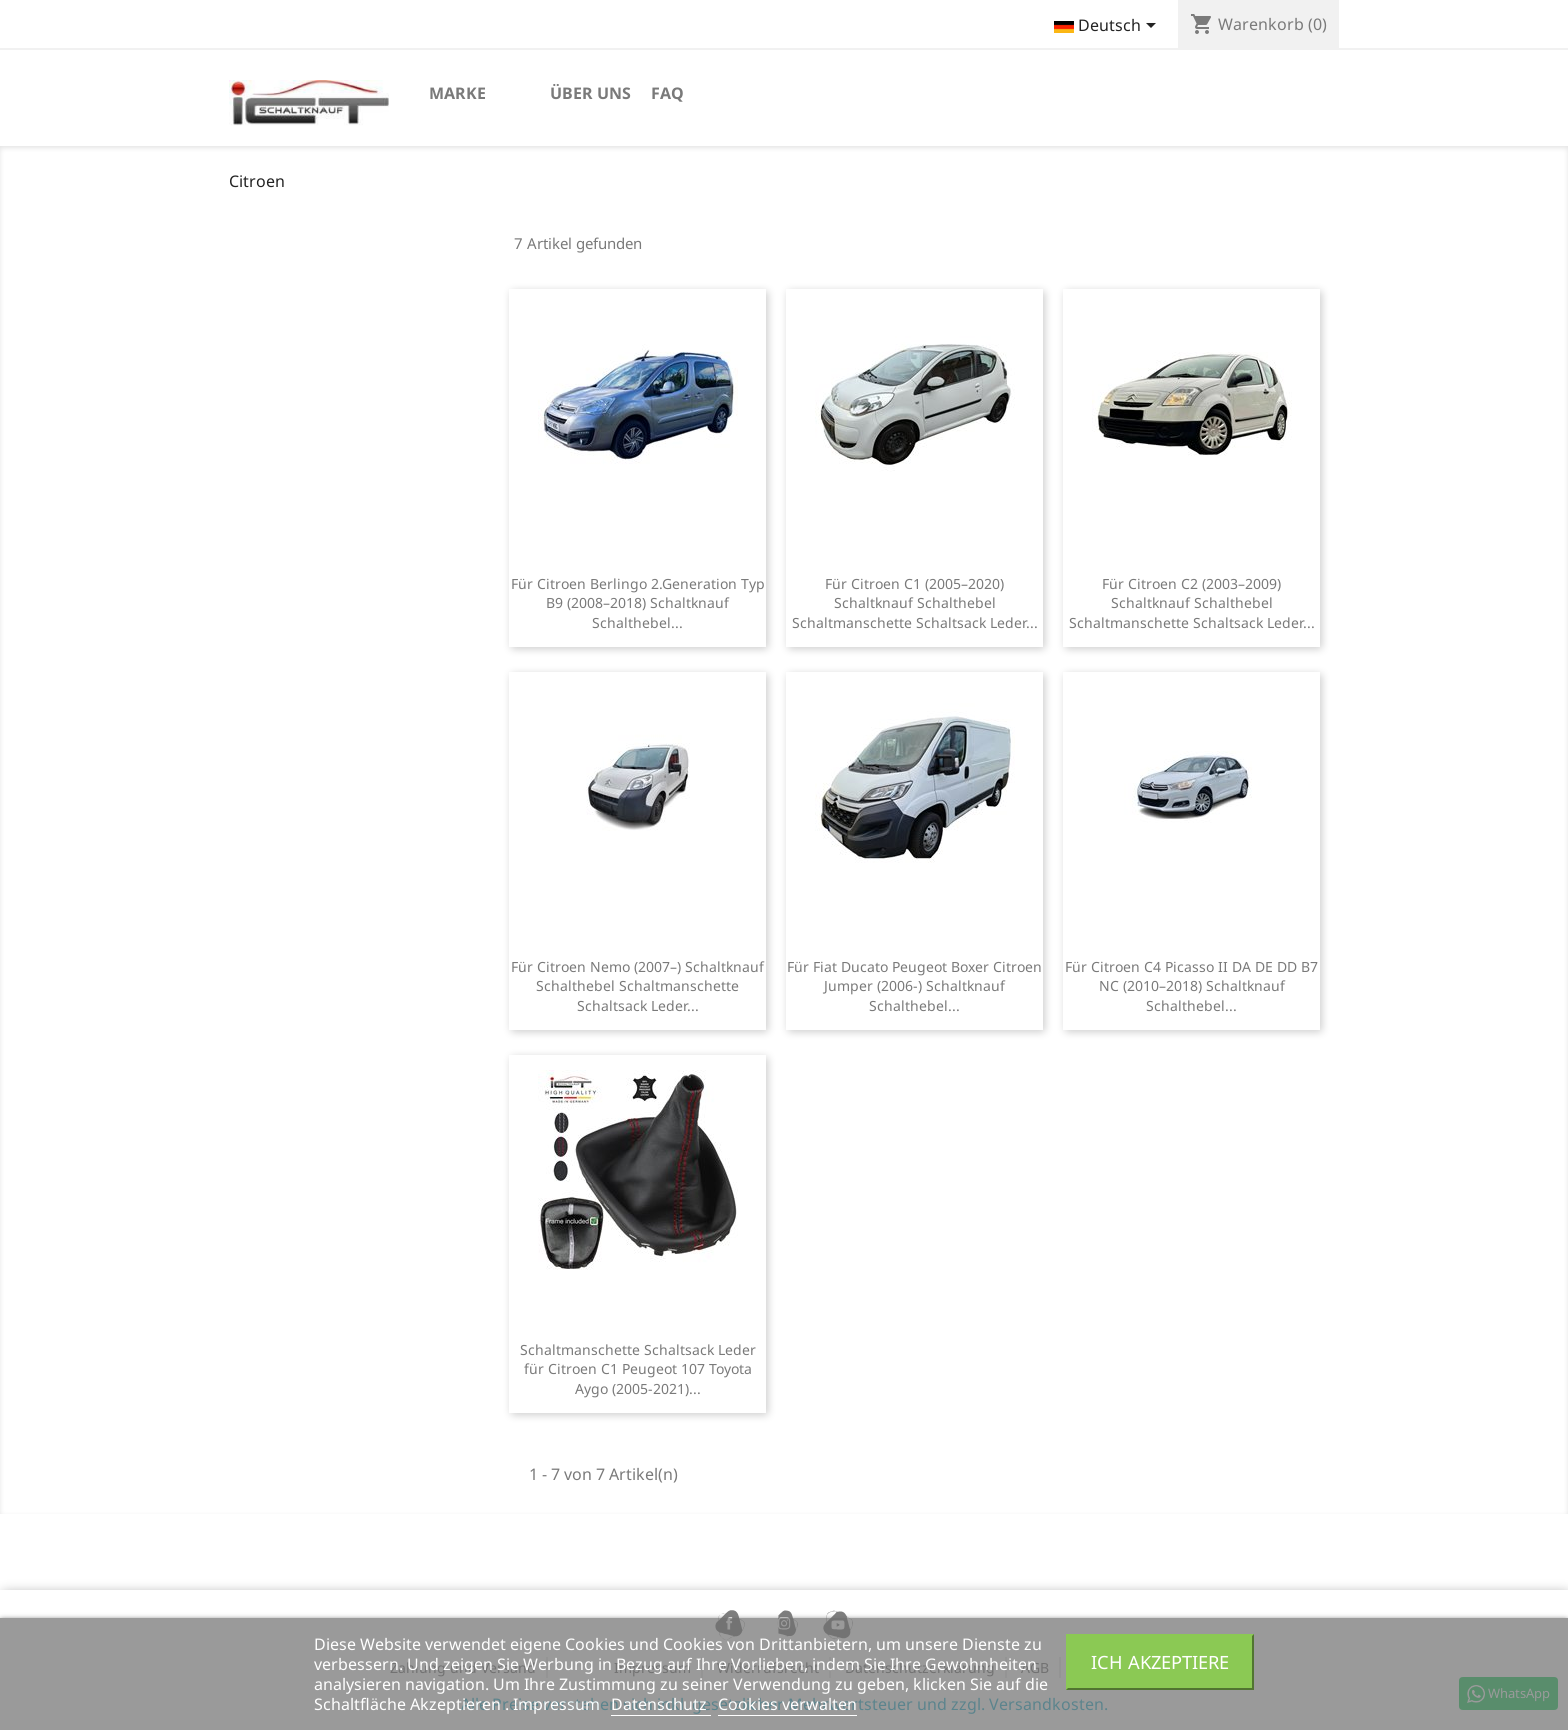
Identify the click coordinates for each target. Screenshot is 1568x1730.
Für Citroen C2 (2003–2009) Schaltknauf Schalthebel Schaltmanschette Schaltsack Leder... (1192, 603)
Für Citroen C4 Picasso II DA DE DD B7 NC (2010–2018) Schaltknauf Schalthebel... (1191, 986)
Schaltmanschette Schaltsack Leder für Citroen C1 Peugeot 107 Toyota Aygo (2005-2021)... (638, 1369)
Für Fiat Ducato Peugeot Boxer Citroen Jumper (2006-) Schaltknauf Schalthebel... (914, 986)
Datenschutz (661, 1704)
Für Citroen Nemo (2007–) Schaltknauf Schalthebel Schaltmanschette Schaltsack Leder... (637, 986)
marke (457, 93)
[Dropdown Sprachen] (1108, 27)
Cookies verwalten (787, 1704)
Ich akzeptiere (1160, 1661)
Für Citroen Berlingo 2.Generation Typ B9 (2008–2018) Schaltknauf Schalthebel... (638, 603)
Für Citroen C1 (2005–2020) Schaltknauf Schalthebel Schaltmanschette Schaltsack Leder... (915, 603)
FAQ (667, 93)
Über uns (590, 93)
